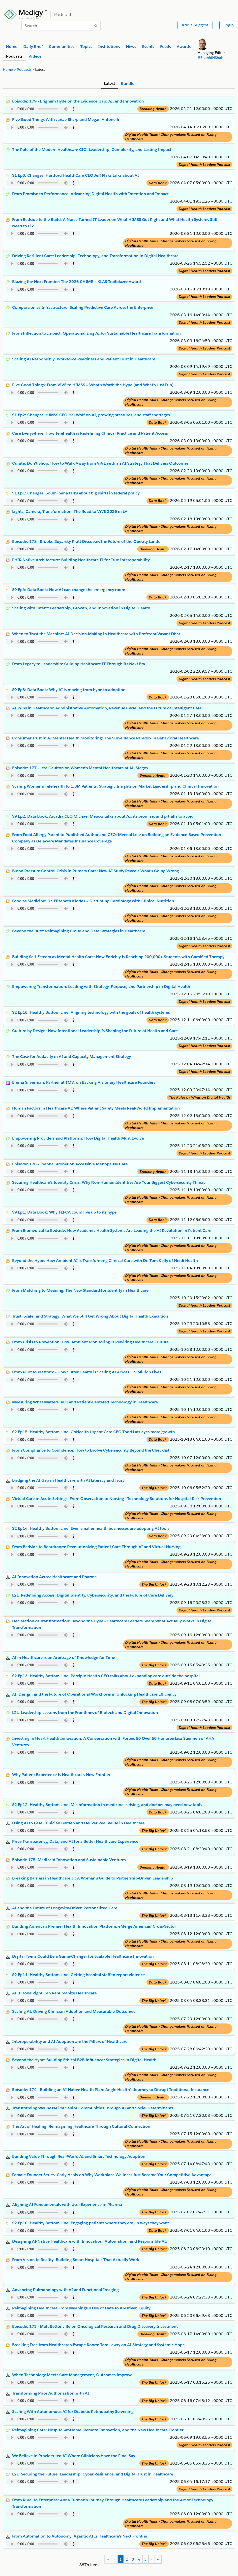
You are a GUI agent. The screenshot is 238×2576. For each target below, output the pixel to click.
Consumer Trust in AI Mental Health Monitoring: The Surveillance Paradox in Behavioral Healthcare (105, 738)
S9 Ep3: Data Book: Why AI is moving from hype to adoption (68, 689)
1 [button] (120, 2559)
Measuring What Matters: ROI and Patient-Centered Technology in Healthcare (85, 1402)
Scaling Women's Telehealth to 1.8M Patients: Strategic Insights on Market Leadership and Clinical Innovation (115, 786)
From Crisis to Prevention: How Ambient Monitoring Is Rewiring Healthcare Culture (90, 1342)
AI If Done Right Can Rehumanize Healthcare (54, 1993)
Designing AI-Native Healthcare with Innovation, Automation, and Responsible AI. (89, 2241)
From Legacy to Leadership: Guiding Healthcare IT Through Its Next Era (78, 663)
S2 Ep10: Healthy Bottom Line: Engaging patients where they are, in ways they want (90, 2223)
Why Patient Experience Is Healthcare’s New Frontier (61, 1774)
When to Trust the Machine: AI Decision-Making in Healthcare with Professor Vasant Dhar (96, 633)
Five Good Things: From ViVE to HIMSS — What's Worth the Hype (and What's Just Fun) (93, 384)
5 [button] (145, 2559)
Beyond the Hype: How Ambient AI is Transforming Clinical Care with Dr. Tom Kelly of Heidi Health (105, 1260)
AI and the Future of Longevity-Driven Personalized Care (64, 1908)
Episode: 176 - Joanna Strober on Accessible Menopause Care (70, 1164)
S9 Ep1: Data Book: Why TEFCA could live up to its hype (64, 1212)
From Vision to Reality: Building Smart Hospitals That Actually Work (75, 2259)
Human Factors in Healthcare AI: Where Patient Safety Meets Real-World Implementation (96, 1108)
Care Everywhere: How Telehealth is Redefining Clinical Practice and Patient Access (90, 433)
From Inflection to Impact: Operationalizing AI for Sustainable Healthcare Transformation (96, 333)
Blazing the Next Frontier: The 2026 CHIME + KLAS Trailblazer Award (76, 281)
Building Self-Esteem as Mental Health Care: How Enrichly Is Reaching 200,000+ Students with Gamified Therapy (118, 956)
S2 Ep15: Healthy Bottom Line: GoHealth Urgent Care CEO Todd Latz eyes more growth (93, 1431)
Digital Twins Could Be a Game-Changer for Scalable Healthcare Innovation (83, 1956)
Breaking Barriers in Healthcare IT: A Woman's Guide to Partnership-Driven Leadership (92, 1878)
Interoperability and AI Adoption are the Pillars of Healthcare (69, 2041)
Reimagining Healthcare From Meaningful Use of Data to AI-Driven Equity (81, 2308)
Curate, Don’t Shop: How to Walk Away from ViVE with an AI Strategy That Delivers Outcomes (100, 463)
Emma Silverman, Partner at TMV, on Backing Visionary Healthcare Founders (83, 1082)
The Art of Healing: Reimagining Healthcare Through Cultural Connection (81, 2126)
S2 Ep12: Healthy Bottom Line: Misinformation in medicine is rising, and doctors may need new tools (107, 1804)
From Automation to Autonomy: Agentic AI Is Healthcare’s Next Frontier (79, 2536)
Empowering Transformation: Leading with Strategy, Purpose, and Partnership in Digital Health (101, 986)
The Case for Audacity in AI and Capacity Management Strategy (71, 1056)
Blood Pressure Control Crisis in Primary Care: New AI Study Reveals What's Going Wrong (95, 870)
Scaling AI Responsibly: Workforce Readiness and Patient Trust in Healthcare (83, 359)
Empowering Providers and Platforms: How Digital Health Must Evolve (78, 1138)
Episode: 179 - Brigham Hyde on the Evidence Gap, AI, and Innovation (78, 101)
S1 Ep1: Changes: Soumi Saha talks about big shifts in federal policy (76, 493)
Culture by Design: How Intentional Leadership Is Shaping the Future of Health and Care (95, 1030)
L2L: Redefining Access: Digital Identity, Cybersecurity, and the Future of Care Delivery (92, 1595)
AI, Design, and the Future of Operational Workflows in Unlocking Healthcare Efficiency (94, 1694)
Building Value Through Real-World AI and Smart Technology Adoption (78, 2156)
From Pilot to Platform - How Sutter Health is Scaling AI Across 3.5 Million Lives (86, 1372)
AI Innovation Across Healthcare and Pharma (54, 1576)
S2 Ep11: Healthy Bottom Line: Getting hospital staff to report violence (78, 1974)
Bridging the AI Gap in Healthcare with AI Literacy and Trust (68, 1480)
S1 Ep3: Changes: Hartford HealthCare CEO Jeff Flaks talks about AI (75, 175)
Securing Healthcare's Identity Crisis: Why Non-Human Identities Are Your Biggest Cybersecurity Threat (108, 1182)
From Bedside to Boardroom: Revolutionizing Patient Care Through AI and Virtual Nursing (96, 1546)
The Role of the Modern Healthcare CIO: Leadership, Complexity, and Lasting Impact (91, 149)
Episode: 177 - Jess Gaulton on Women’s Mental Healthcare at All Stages (80, 767)
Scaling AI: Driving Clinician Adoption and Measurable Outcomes (73, 2011)
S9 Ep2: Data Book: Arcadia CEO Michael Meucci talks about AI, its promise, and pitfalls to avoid (103, 816)
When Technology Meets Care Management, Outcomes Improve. (73, 2374)
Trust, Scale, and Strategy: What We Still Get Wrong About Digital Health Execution (90, 1316)
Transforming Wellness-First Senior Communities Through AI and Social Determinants (92, 2108)
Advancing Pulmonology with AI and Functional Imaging (65, 2289)
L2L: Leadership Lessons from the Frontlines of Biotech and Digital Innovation (85, 1712)
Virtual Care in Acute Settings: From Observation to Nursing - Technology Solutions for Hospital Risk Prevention (116, 1498)
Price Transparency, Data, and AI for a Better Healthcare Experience (75, 1841)
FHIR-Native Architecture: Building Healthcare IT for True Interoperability (81, 559)
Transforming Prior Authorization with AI (50, 2393)
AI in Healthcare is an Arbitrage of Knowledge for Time (63, 1657)
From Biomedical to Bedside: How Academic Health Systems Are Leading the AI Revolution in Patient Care (111, 1230)
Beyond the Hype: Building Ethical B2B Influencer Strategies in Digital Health (84, 2059)
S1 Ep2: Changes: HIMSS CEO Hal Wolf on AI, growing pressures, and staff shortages (91, 415)
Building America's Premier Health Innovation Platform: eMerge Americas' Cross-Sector (94, 1926)
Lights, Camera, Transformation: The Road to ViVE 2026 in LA (69, 511)
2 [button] (127, 2559)
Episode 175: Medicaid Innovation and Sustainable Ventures (69, 1859)
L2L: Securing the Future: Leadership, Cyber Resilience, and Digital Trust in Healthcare (92, 2474)
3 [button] (133, 2559)
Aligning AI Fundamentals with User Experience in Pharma (67, 2204)
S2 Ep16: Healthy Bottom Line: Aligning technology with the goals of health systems (91, 1012)
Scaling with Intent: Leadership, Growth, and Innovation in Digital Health (81, 608)
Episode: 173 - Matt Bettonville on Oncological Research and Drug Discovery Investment (95, 2326)
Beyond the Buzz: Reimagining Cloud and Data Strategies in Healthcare (78, 931)
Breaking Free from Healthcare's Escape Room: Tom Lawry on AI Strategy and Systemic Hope (98, 2344)
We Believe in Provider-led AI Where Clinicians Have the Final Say (73, 2455)
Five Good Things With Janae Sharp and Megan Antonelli (65, 119)
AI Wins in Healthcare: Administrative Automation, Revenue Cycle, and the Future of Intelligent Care (107, 708)
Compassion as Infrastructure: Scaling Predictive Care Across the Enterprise (82, 307)
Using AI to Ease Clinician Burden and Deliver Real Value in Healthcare (78, 1823)
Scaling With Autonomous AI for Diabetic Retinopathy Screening (73, 2411)
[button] (151, 2559)
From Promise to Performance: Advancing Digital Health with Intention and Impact (90, 193)
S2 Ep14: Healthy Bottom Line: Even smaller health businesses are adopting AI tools (90, 1528)
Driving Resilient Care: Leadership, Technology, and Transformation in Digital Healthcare (95, 255)
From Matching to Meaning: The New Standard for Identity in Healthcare (80, 1290)
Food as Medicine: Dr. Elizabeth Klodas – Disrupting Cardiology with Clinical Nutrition (93, 901)
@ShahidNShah (210, 57)
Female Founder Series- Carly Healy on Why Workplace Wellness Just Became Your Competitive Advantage (111, 2174)
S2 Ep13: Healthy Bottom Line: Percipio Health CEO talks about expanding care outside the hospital (106, 1675)
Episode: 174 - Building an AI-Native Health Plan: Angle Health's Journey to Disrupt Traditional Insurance (110, 2089)
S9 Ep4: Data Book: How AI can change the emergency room (68, 589)
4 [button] (139, 2559)
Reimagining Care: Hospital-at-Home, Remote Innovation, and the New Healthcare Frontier (97, 2430)
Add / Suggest (195, 25)
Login (229, 25)
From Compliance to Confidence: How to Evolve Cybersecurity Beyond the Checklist (90, 1450)
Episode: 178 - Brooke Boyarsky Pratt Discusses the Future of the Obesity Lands (86, 541)
